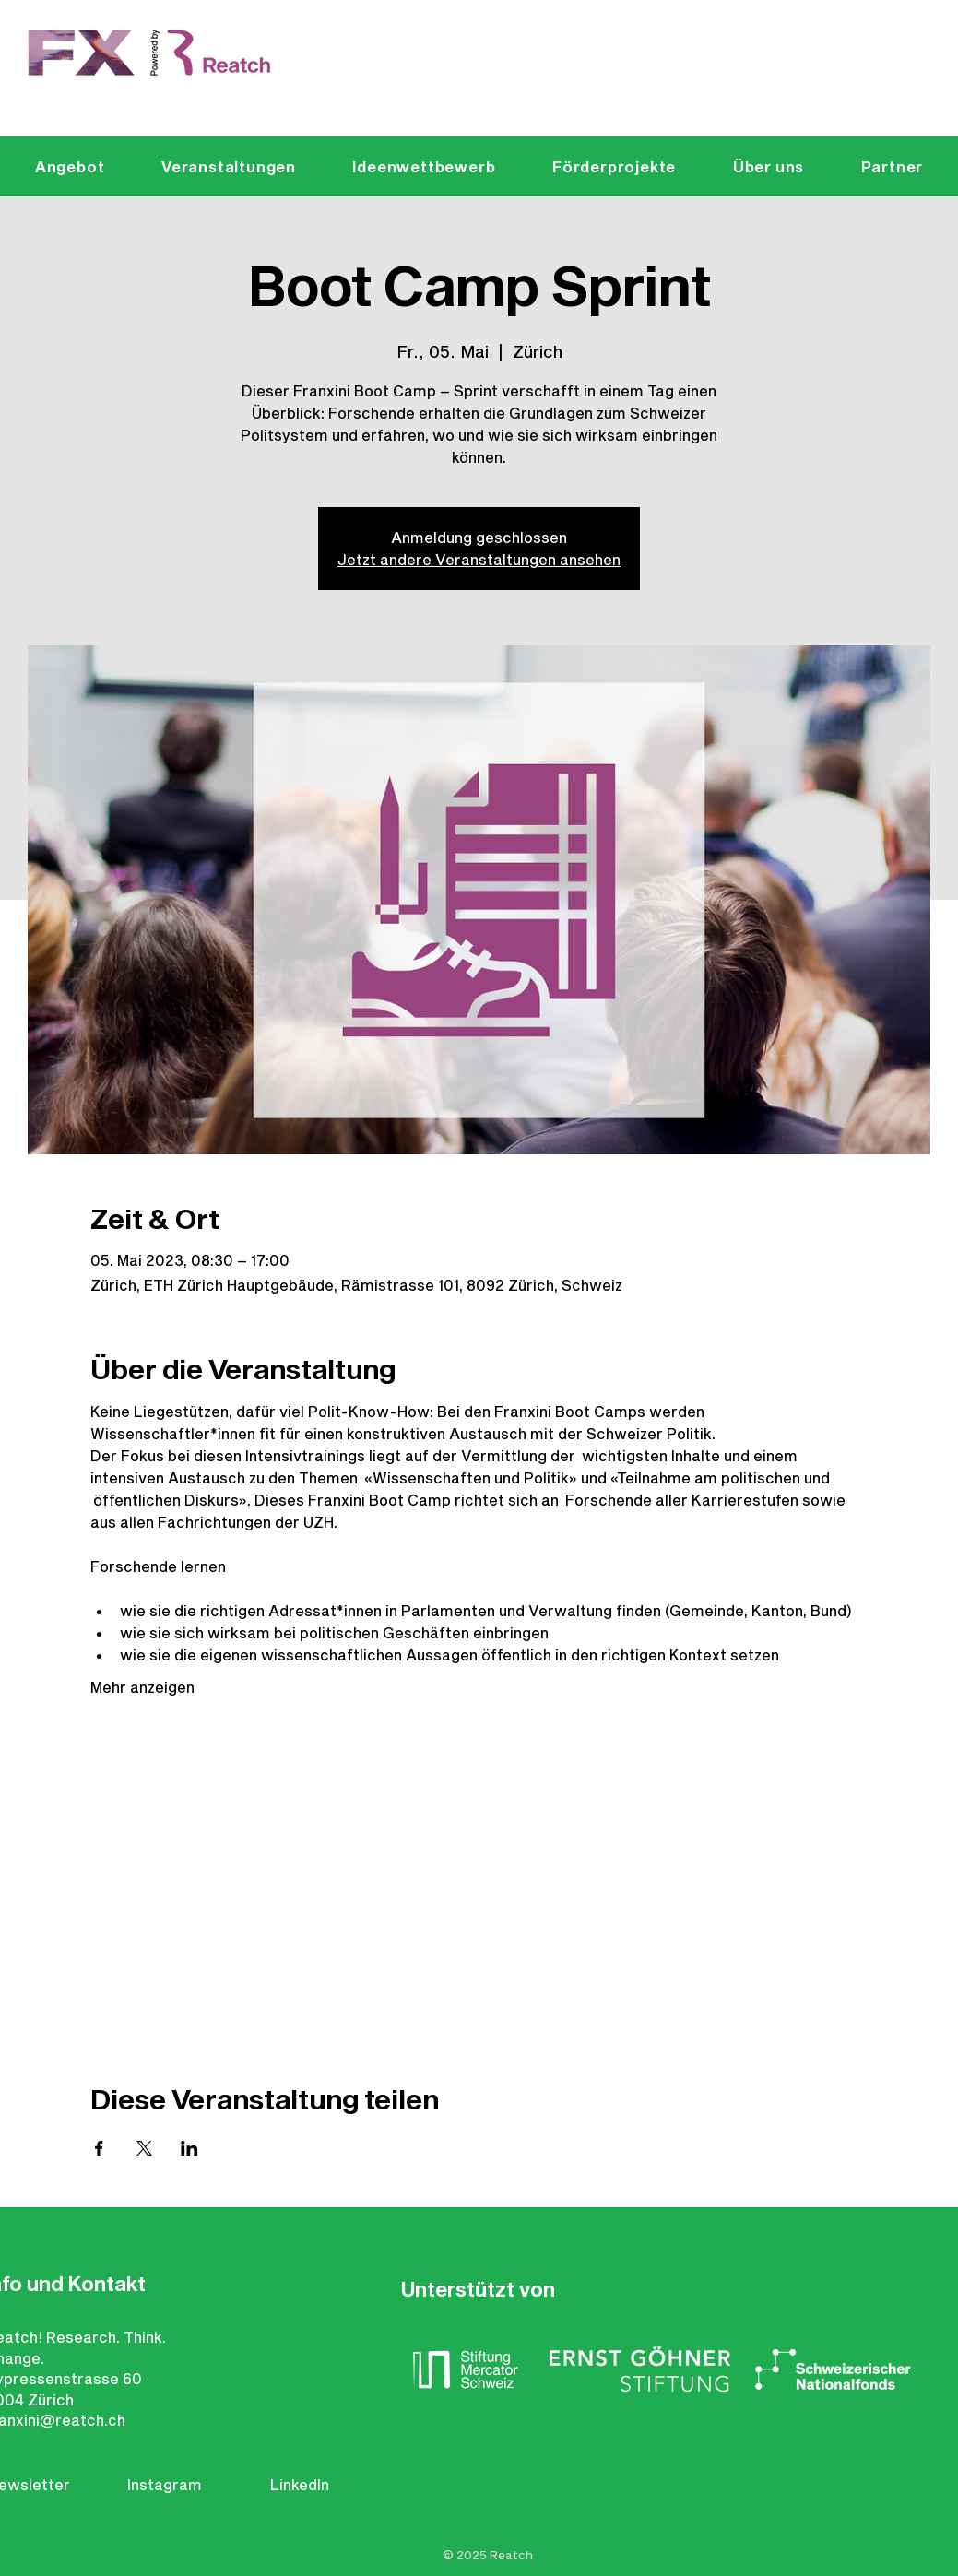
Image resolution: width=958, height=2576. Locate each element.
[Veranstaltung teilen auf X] (144, 2148)
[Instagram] (167, 2485)
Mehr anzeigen (142, 1687)
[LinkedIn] (308, 2485)
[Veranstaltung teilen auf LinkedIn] (189, 2148)
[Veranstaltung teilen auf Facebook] (99, 2148)
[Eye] (151, 53)
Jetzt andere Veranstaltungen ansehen (479, 559)
